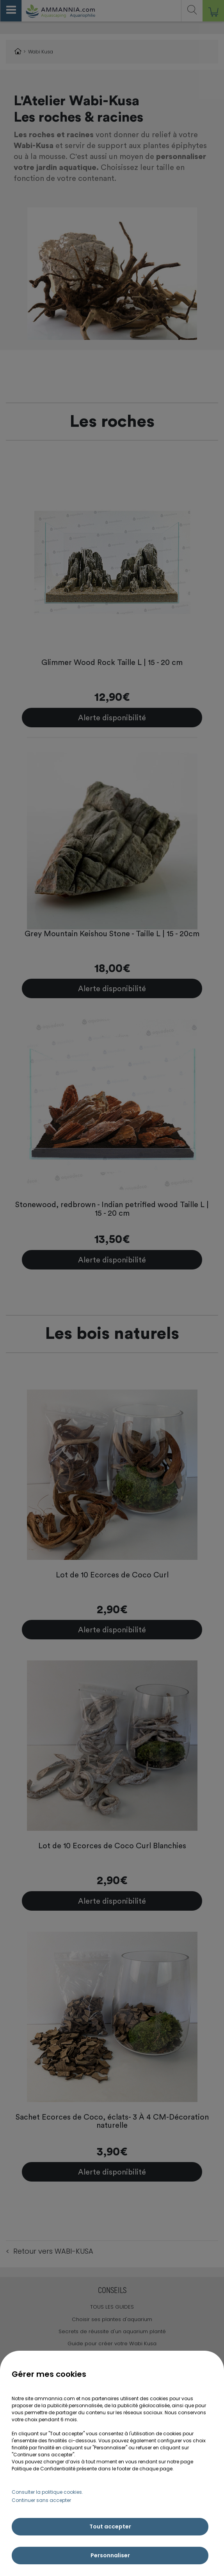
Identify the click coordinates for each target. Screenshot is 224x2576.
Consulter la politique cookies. (47, 2492)
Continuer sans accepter (41, 2500)
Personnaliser (110, 2555)
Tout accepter (110, 2526)
